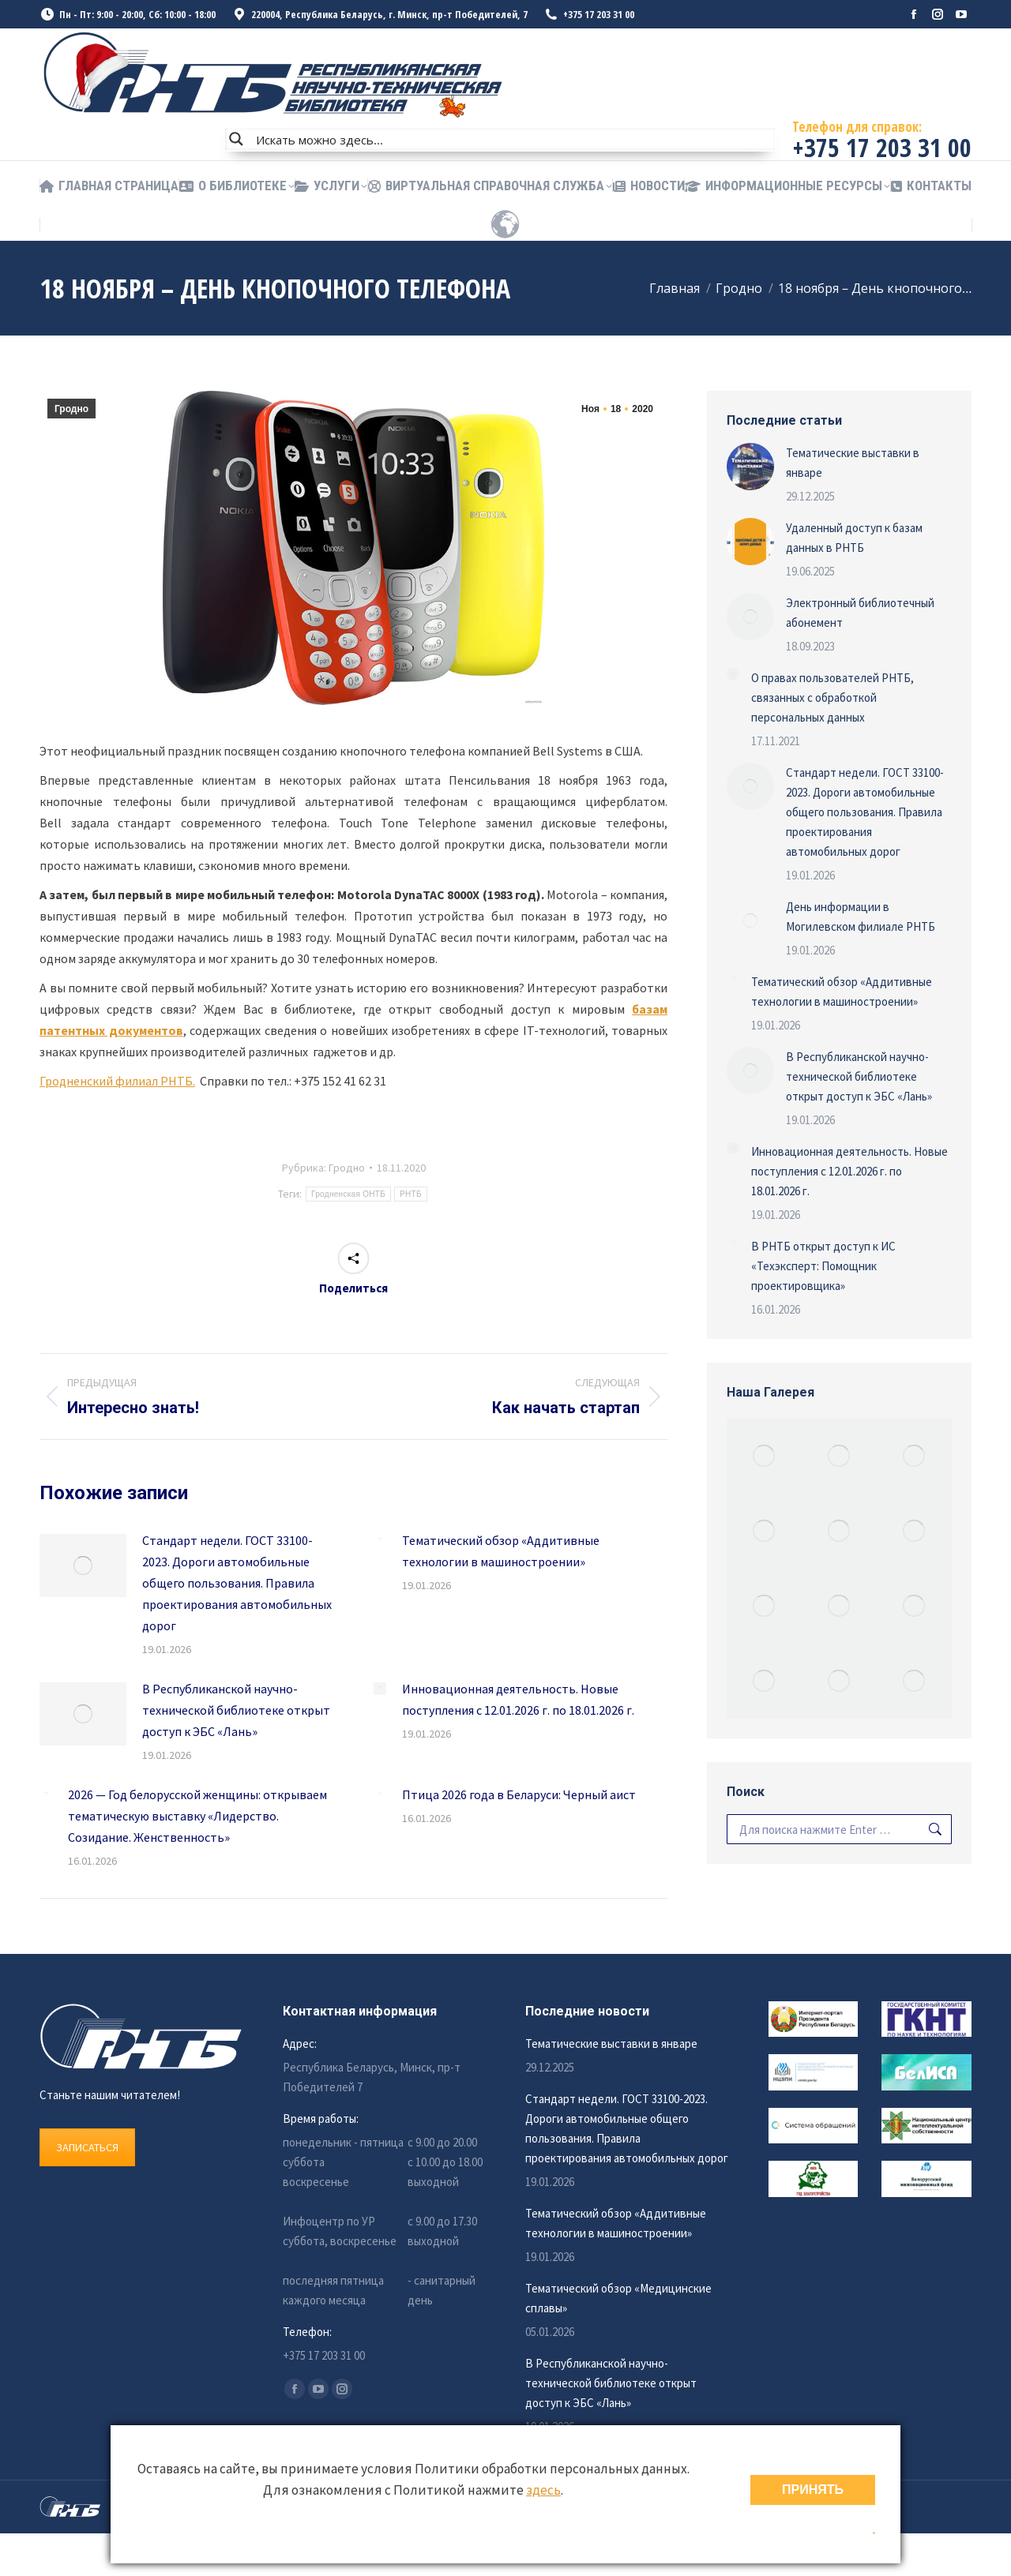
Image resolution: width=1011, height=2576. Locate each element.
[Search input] (512, 139)
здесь (543, 2490)
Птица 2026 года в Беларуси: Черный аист (519, 1794)
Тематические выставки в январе (852, 462)
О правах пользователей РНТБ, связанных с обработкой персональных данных (832, 697)
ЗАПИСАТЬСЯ (87, 2147)
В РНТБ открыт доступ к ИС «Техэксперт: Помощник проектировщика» (823, 1266)
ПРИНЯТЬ (813, 2489)
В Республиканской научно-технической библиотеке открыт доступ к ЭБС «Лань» (236, 1710)
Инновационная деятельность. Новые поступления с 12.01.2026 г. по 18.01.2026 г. (518, 1699)
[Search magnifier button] (236, 139)
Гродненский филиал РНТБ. (117, 1081)
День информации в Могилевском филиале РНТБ (860, 916)
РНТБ (411, 1194)
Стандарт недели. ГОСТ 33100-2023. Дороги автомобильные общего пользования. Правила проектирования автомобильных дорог (237, 1582)
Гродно (71, 408)
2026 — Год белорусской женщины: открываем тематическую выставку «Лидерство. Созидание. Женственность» (197, 1816)
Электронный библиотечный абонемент (860, 612)
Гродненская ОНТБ (348, 1194)
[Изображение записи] (82, 1565)
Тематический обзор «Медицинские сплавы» (618, 2298)
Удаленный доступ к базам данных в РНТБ (854, 537)
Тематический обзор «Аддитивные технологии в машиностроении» (500, 1550)
